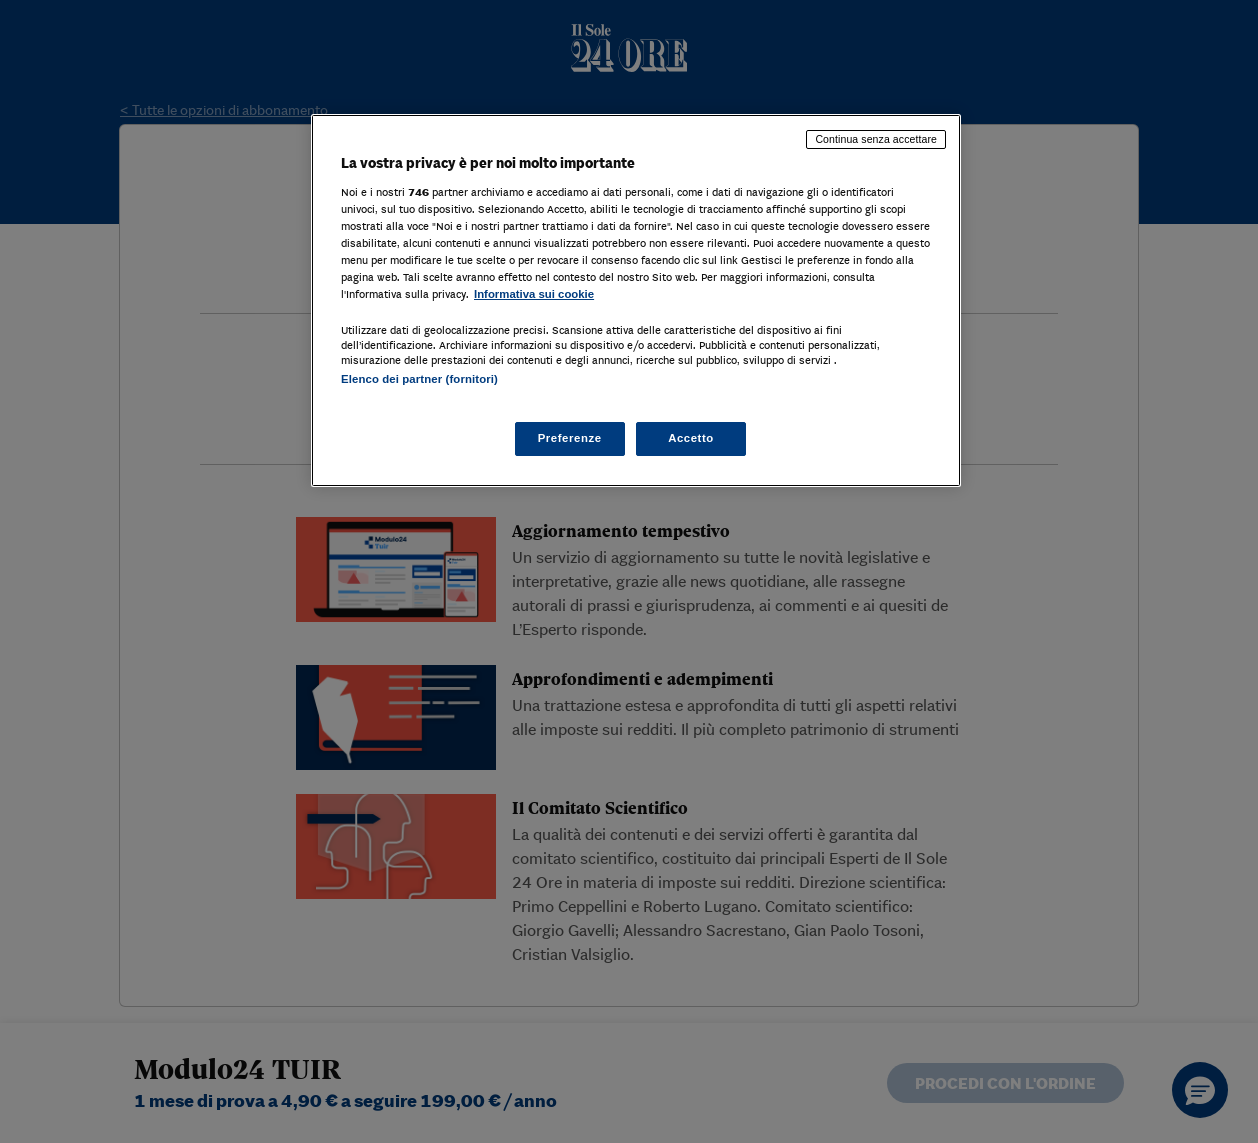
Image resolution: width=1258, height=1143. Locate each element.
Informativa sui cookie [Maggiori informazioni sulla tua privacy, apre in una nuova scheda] (534, 294)
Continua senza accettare (876, 139)
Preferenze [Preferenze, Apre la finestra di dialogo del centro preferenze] (570, 438)
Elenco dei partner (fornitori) (419, 379)
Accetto (691, 438)
